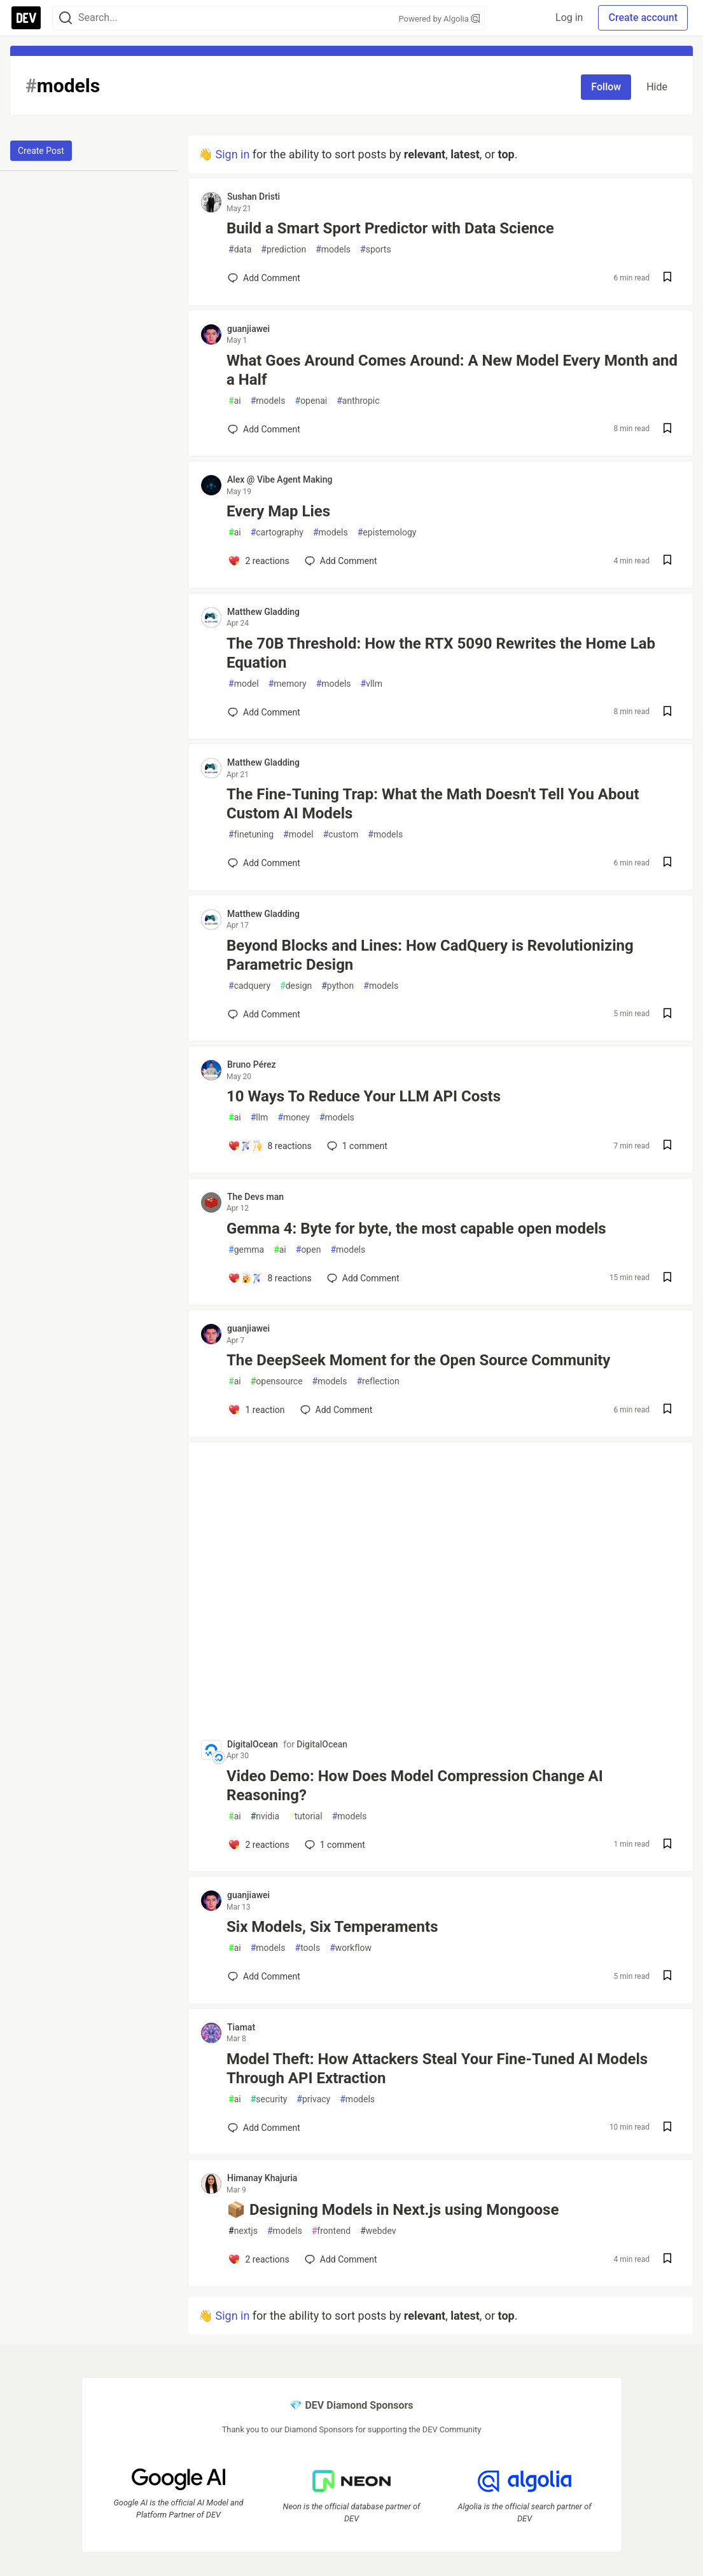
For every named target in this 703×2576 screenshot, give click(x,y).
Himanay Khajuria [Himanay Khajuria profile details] (262, 2178)
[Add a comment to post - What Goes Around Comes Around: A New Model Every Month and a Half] (264, 429)
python (337, 986)
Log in (569, 17)
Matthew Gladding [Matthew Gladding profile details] (263, 612)
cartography (277, 532)
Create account (643, 17)
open (308, 1250)
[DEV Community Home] (26, 18)
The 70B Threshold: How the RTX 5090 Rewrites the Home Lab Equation (440, 653)
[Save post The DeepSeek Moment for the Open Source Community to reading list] (667, 1410)
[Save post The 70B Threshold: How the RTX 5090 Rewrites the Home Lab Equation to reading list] (667, 712)
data (239, 249)
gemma (246, 1250)
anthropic (358, 401)
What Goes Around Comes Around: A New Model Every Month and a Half (452, 370)
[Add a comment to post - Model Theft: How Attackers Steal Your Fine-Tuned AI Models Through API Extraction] (264, 2128)
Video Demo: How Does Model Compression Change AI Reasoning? (414, 1785)
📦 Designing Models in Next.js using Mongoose (392, 2210)
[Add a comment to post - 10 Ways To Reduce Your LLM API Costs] (269, 1145)
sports (375, 249)
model (243, 684)
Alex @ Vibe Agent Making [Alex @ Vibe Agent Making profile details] (279, 479)
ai (234, 401)
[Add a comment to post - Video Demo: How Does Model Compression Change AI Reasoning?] (258, 1844)
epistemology (387, 532)
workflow (351, 1948)
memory (287, 684)
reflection (377, 1381)
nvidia (265, 1816)
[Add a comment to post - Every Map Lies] (258, 560)
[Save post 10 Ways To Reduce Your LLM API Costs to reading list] (667, 1146)
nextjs (243, 2231)
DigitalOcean (321, 1744)
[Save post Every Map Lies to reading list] (667, 561)
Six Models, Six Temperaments (332, 1927)
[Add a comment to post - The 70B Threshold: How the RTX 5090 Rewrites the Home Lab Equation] (264, 712)
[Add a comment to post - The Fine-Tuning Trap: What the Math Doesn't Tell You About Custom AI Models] (264, 863)
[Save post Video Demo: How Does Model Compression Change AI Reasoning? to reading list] (667, 1845)
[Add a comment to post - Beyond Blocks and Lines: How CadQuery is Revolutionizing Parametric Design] (264, 1014)
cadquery (249, 986)
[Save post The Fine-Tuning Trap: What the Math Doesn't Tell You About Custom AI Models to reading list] (667, 863)
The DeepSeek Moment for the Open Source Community (418, 1360)
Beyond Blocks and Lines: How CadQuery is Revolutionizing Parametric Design (430, 955)
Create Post (41, 151)
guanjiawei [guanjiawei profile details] (248, 329)
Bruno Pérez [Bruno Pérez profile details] (251, 1064)
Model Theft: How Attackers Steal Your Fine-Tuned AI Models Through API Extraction (437, 2068)
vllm (372, 684)
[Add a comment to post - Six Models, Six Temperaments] (264, 1976)
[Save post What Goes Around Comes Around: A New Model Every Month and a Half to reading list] (667, 429)
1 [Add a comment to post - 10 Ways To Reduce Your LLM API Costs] (355, 1146)
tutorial (306, 1816)
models (333, 249)
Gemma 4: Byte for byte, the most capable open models (416, 1228)
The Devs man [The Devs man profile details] (255, 1197)
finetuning (251, 834)
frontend (331, 2231)
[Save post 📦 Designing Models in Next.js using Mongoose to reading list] (667, 2259)
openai (311, 401)
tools (308, 1948)
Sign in (232, 154)
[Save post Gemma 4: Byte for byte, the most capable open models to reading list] (667, 1278)
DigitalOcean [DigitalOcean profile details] (252, 1744)
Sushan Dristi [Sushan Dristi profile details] (253, 196)
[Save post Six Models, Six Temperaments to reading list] (667, 1976)
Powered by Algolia (439, 19)
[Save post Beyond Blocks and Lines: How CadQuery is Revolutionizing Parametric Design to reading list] (667, 1014)
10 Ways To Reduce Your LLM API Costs (363, 1096)
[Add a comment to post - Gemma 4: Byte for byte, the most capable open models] (269, 1278)
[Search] (65, 18)
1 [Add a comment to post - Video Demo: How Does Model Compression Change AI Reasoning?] (333, 1844)
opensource (277, 1381)
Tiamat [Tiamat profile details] (241, 2027)
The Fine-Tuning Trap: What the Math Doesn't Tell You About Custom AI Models (432, 803)
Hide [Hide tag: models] (656, 87)
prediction (283, 249)
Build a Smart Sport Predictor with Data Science (390, 228)
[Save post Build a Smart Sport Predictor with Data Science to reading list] (667, 278)
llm (259, 1117)
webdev (378, 2231)
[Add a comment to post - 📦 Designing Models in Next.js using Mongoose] (258, 2259)
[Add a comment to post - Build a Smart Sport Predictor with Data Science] (264, 278)
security (269, 2099)
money (293, 1117)
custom (341, 834)
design (296, 986)
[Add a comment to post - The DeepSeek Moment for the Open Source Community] (256, 1409)
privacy (313, 2099)
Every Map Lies (278, 511)
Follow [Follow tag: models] (606, 87)
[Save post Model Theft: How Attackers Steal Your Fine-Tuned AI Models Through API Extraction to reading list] (667, 2128)
